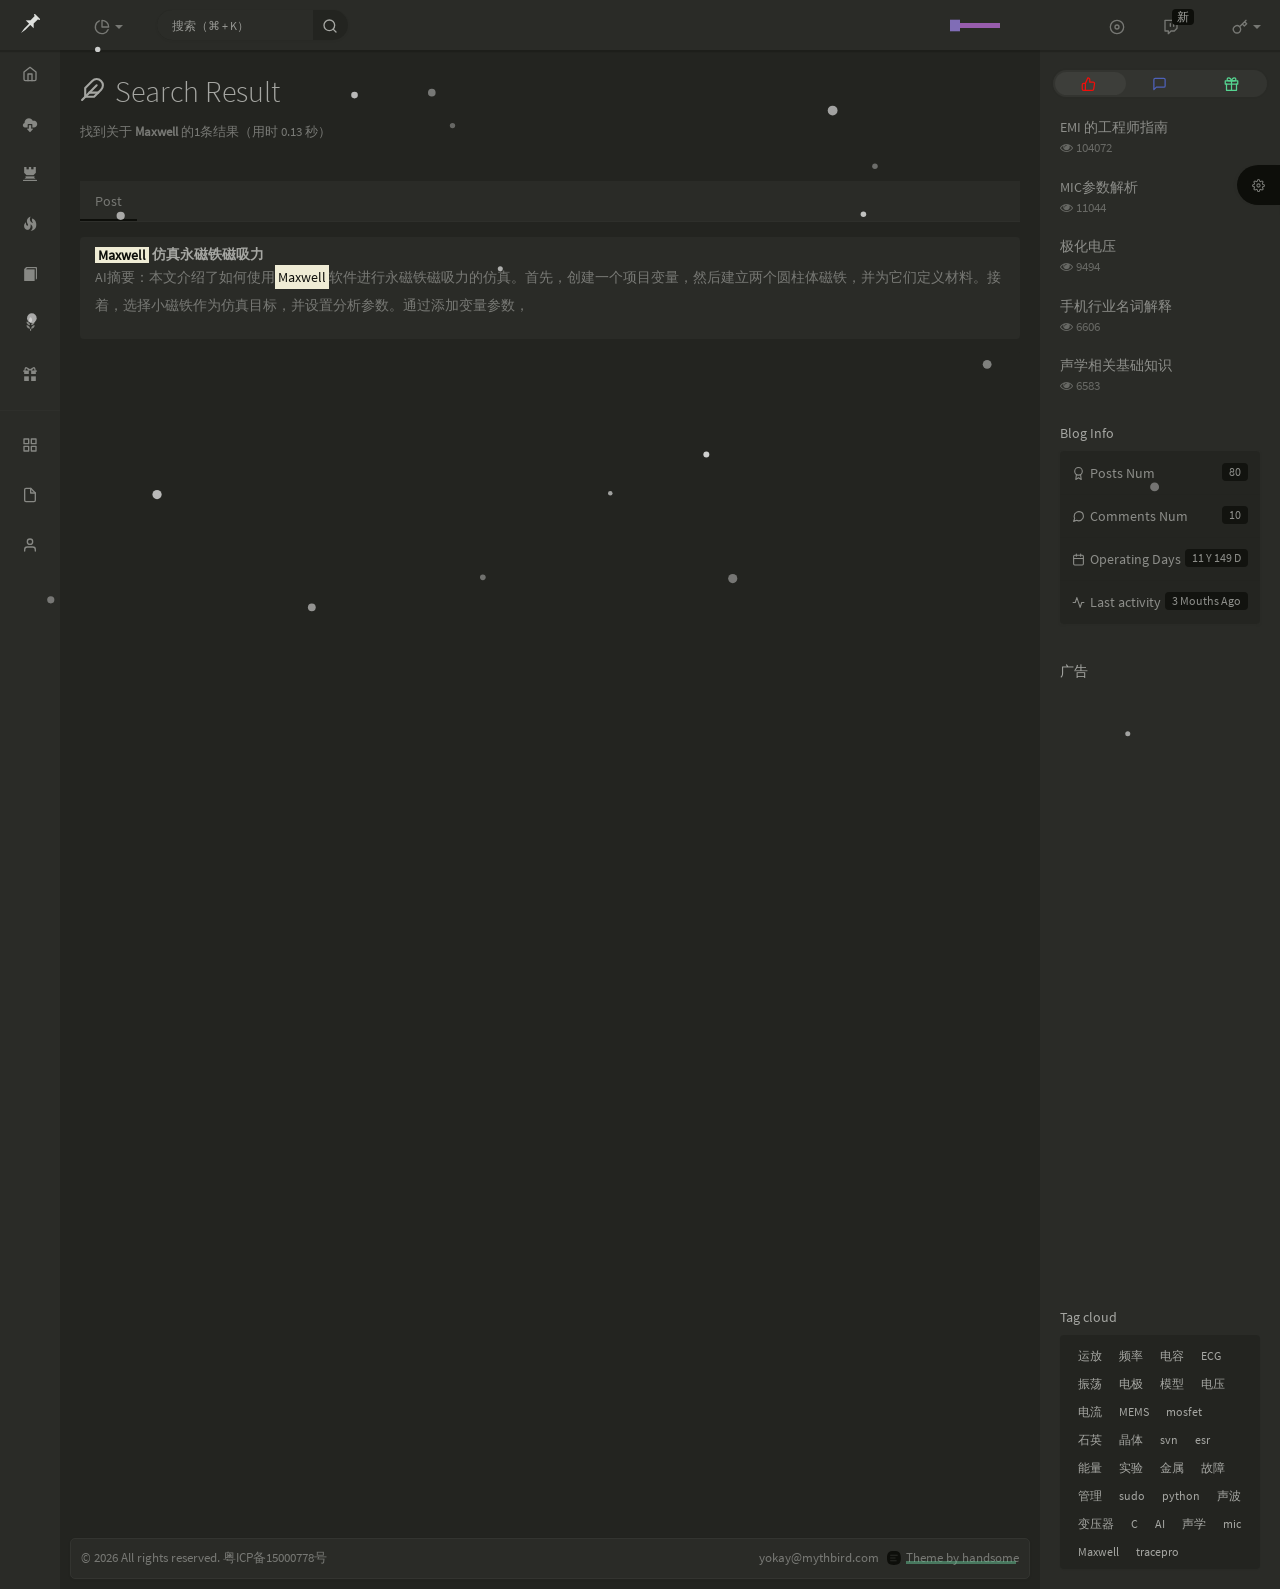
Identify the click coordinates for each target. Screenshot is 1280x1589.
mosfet (1184, 1411)
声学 (1194, 1523)
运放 (1090, 1355)
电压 (1213, 1383)
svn (1169, 1439)
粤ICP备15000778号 (275, 1557)
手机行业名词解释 (1116, 306)
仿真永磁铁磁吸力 (179, 254)
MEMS (1134, 1411)
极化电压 (1088, 246)
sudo (1132, 1495)
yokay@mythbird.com (819, 1557)
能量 (1090, 1467)
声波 (1229, 1495)
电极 (1131, 1383)
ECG (1211, 1355)
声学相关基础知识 (1116, 365)
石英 (1090, 1439)
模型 (1172, 1383)
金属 (1172, 1467)
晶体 (1131, 1439)
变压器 (1096, 1523)
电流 (1090, 1411)
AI (1160, 1523)
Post (108, 201)
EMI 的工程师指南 (1114, 127)
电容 (1172, 1355)
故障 (1213, 1467)
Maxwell (1098, 1551)
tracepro (1157, 1551)
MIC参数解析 (1099, 187)
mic (1232, 1523)
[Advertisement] (1160, 990)
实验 (1131, 1467)
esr (1202, 1439)
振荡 (1090, 1383)
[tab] (1088, 83)
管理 (1090, 1495)
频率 (1131, 1355)
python (1181, 1495)
